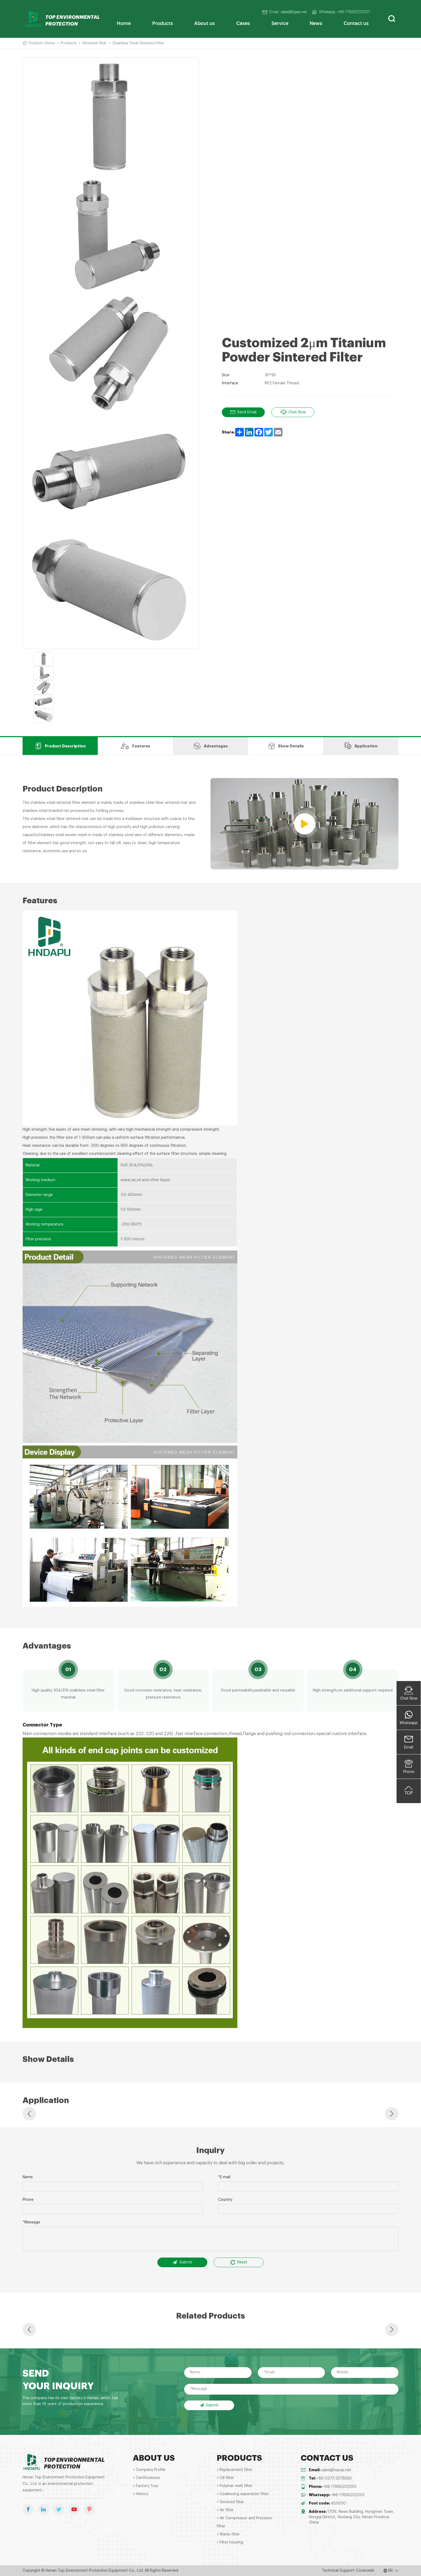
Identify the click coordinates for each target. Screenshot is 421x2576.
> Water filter (228, 2534)
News (316, 23)
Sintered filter (94, 43)
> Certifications (146, 2478)
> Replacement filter (234, 2470)
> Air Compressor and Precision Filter (244, 2522)
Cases (243, 23)
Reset (238, 2262)
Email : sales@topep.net (284, 12)
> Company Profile (149, 2470)
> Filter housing (230, 2542)
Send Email (243, 412)
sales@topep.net (336, 2470)
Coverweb (365, 2571)
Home (124, 23)
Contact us (356, 23)
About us (204, 23)
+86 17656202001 (340, 2487)
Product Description (60, 746)
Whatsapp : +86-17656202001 (341, 12)
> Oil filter (225, 2478)
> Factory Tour (145, 2486)
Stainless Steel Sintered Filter (138, 43)
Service (279, 23)
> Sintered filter (230, 2502)
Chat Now (293, 412)
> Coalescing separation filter (243, 2494)
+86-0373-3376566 (334, 2478)
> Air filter (225, 2510)
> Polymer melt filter (234, 2486)
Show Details (286, 746)
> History (140, 2494)
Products (162, 23)
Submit (182, 2262)
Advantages (211, 746)
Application (361, 746)
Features (135, 746)
